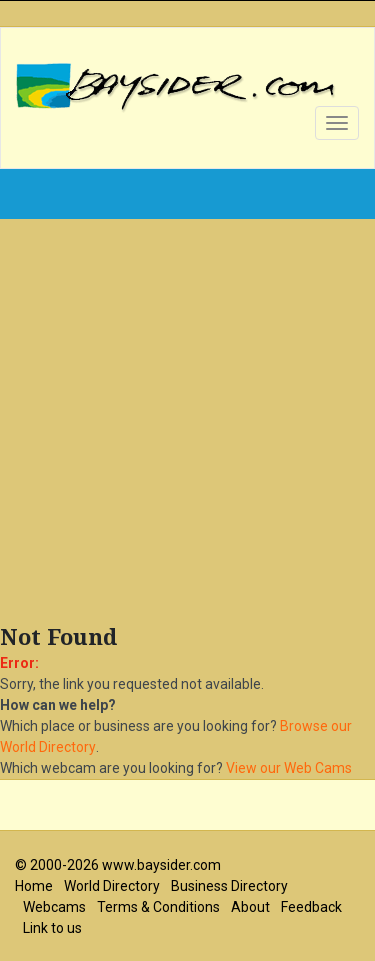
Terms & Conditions (158, 907)
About (250, 907)
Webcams (54, 907)
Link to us (52, 928)
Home (34, 886)
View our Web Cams (289, 768)
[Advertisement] (187, 426)
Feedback (311, 907)
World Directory (112, 886)
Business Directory (229, 886)
